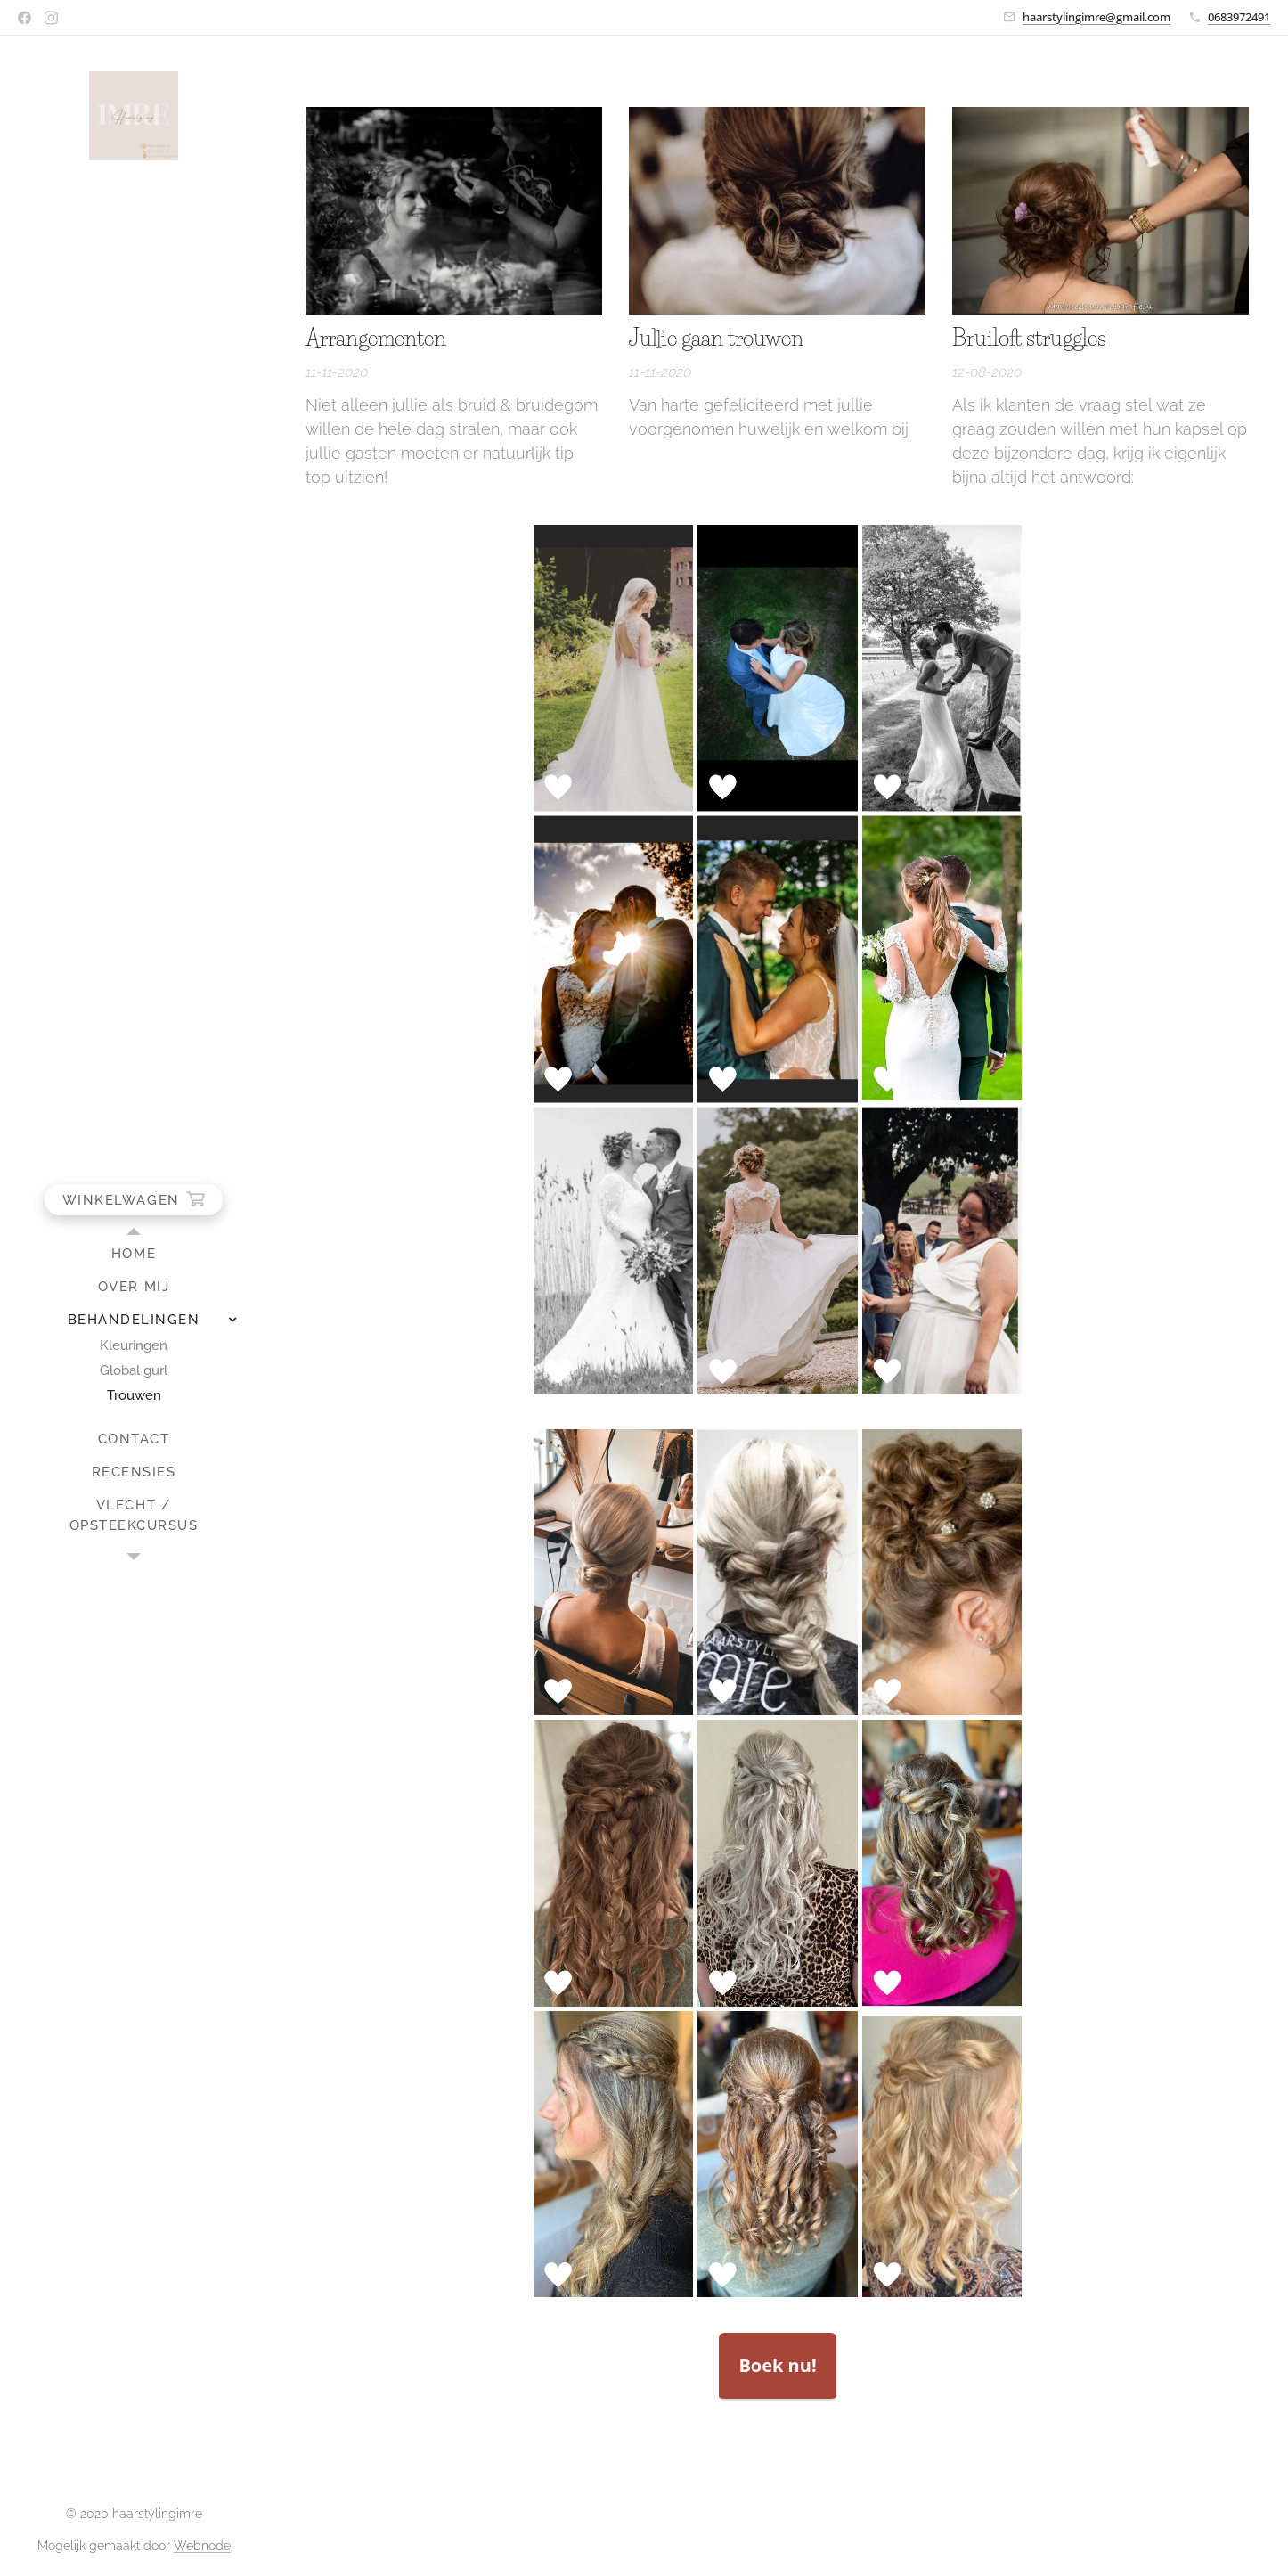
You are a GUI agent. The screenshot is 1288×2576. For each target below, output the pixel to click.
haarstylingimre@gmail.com (1096, 17)
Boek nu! (777, 2365)
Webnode (202, 2546)
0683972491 (1239, 17)
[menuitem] (133, 1254)
